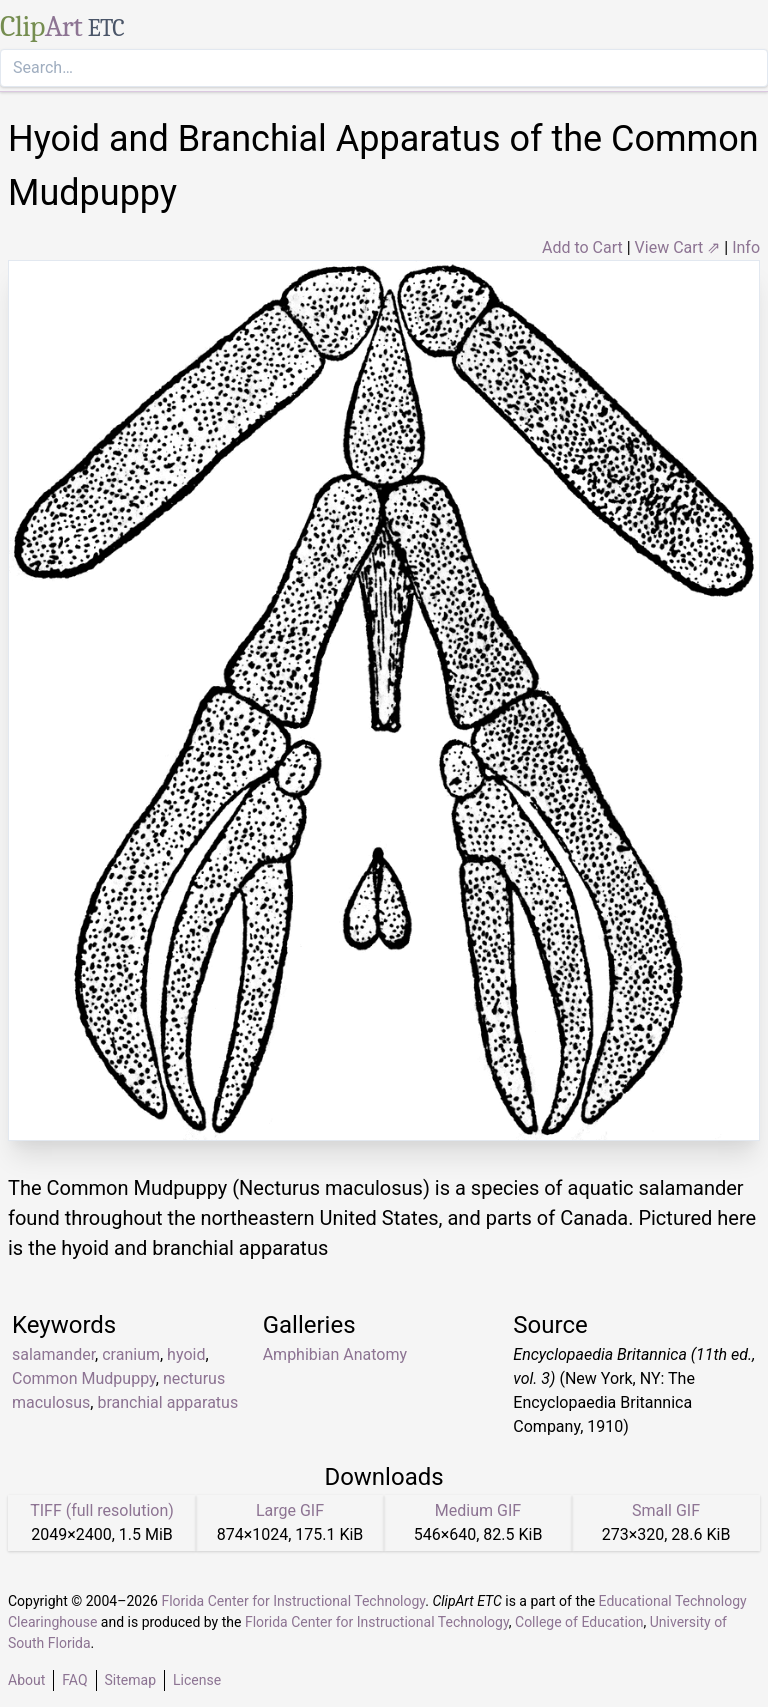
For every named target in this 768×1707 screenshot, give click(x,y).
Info (746, 247)
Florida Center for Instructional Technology (293, 1601)
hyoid (186, 1354)
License (197, 1680)
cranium (131, 1354)
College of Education (579, 1622)
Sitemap (130, 1680)
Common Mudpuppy (84, 1378)
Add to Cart (582, 247)
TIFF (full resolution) (102, 1510)
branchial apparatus (167, 1402)
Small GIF (666, 1510)
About (26, 1680)
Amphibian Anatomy (335, 1354)
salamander (53, 1354)
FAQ (74, 1680)
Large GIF (290, 1510)
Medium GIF (478, 1510)
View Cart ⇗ (678, 247)
